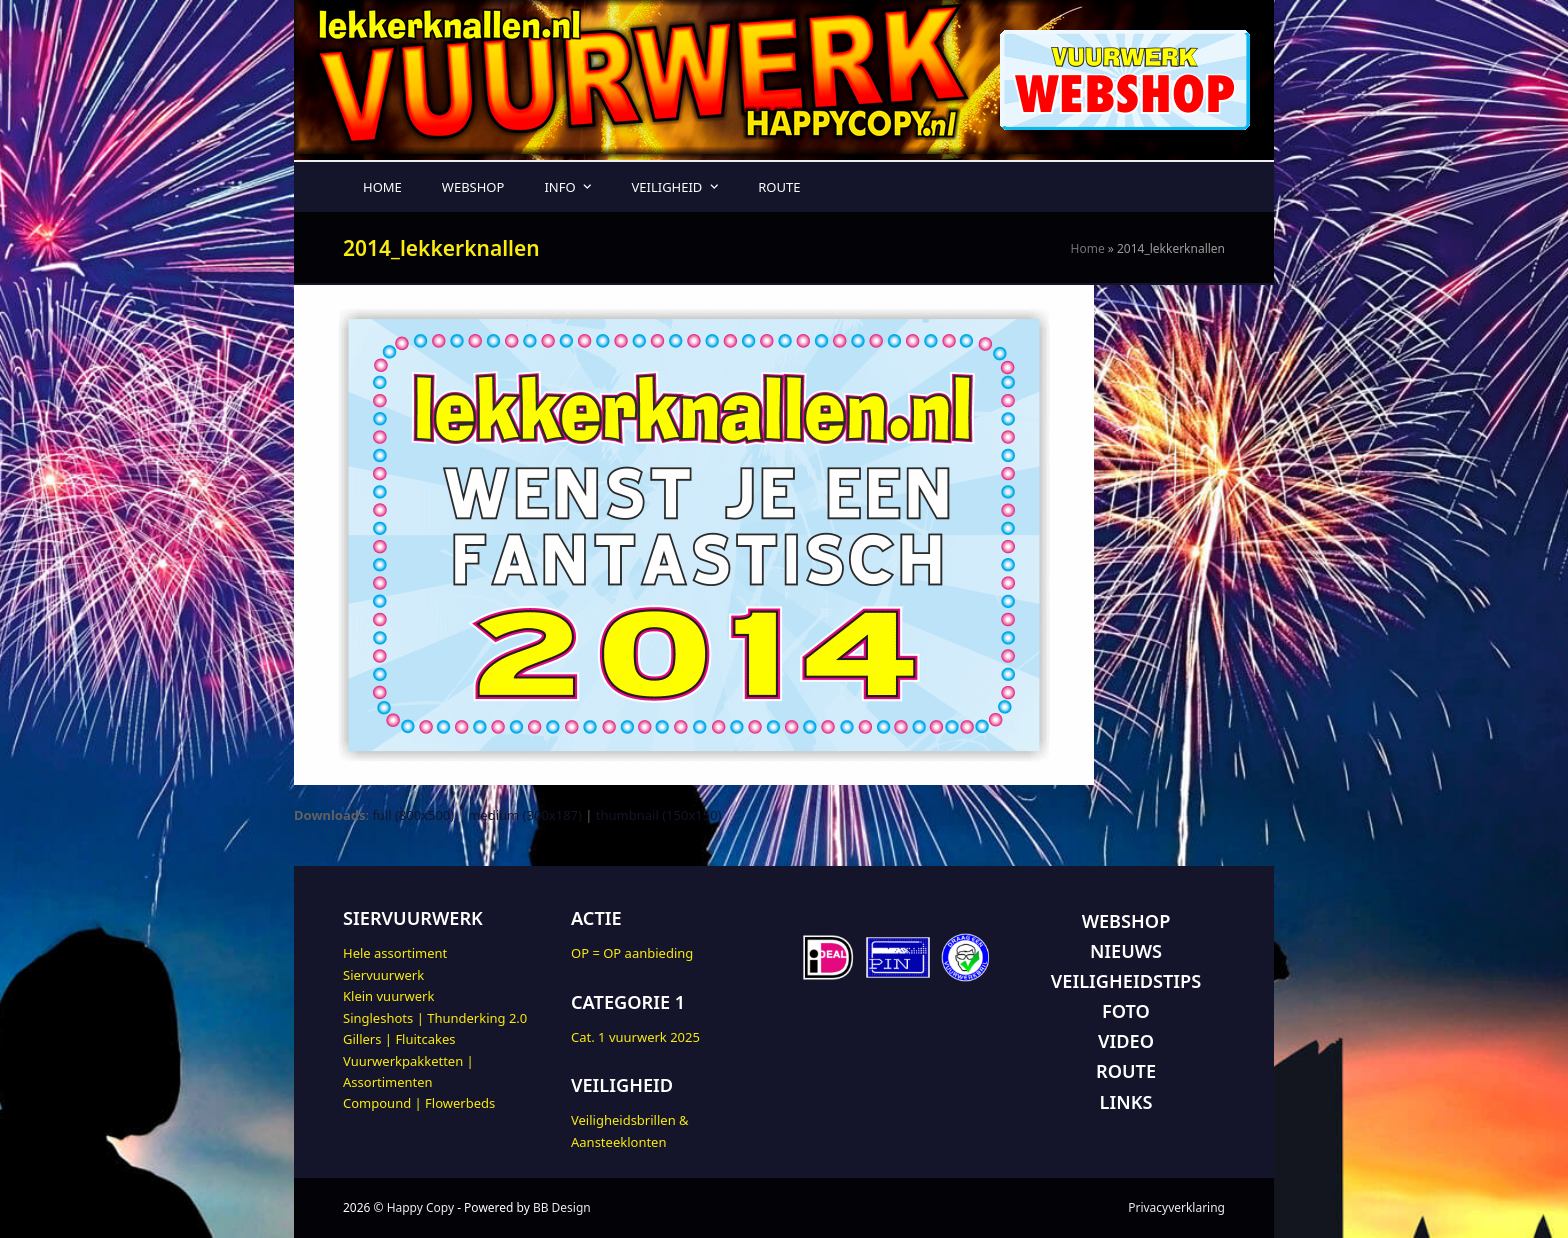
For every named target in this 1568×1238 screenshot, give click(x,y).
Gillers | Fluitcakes (399, 1039)
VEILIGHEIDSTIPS (1126, 981)
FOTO (1126, 1011)
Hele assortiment (395, 953)
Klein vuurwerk (388, 996)
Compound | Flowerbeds (419, 1103)
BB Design (562, 1207)
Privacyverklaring (1176, 1207)
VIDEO (1126, 1041)
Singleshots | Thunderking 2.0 (435, 1018)
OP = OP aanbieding (632, 953)
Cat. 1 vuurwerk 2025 (635, 1037)
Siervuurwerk (383, 975)
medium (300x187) (525, 815)
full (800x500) (413, 815)
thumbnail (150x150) (659, 815)
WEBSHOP (1126, 921)
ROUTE (1126, 1071)
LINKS (1126, 1102)
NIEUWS (1126, 951)
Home (1088, 248)
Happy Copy (420, 1207)
